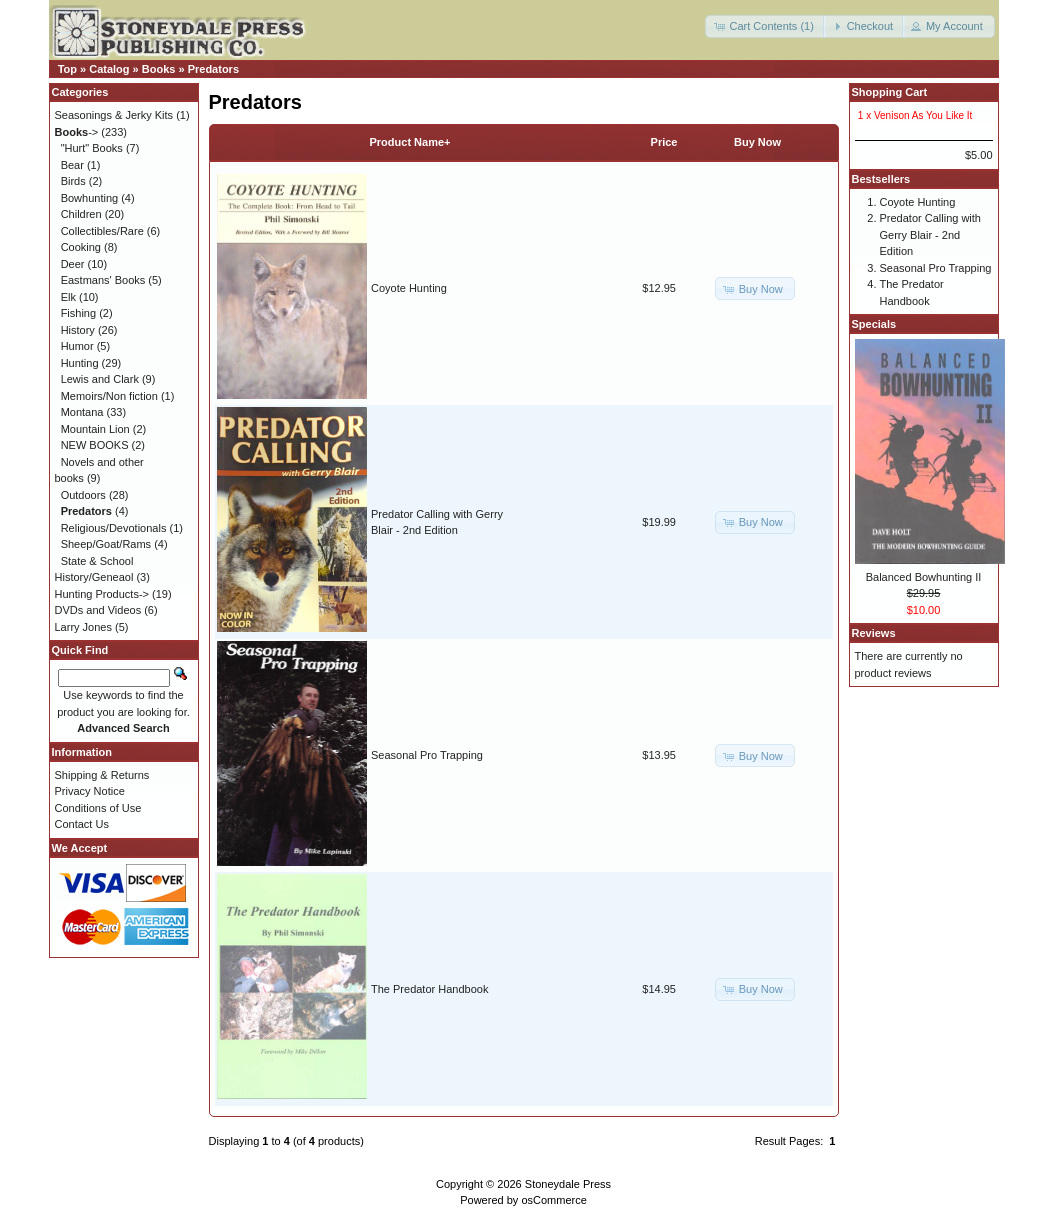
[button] (765, 26)
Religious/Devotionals (114, 528)
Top (67, 69)
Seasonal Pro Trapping (427, 755)
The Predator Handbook (429, 989)
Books (159, 69)
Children (81, 214)
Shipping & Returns (102, 775)
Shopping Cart (890, 92)
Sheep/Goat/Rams (106, 544)
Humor (77, 346)
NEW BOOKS (95, 445)
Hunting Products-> (102, 594)
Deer (73, 264)
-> (77, 132)
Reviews (874, 633)
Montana (82, 412)
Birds (73, 181)
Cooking (81, 247)
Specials (874, 324)
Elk (68, 297)
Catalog (109, 69)
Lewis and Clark (100, 379)
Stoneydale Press (568, 1184)
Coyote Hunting (409, 288)
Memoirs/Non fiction (109, 396)
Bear (72, 165)
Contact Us (82, 824)
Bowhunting (90, 198)
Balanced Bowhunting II (924, 577)
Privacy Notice (90, 791)
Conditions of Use (98, 808)
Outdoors (83, 495)
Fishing (78, 313)
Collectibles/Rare (102, 231)
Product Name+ (410, 142)
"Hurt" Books (92, 148)
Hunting (80, 363)
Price (664, 142)
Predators (213, 69)
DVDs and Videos (98, 610)
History (78, 330)
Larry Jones (83, 627)
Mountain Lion (95, 429)
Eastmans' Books (103, 280)
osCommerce (553, 1200)
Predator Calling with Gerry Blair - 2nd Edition (931, 234)
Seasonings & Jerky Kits (114, 115)
